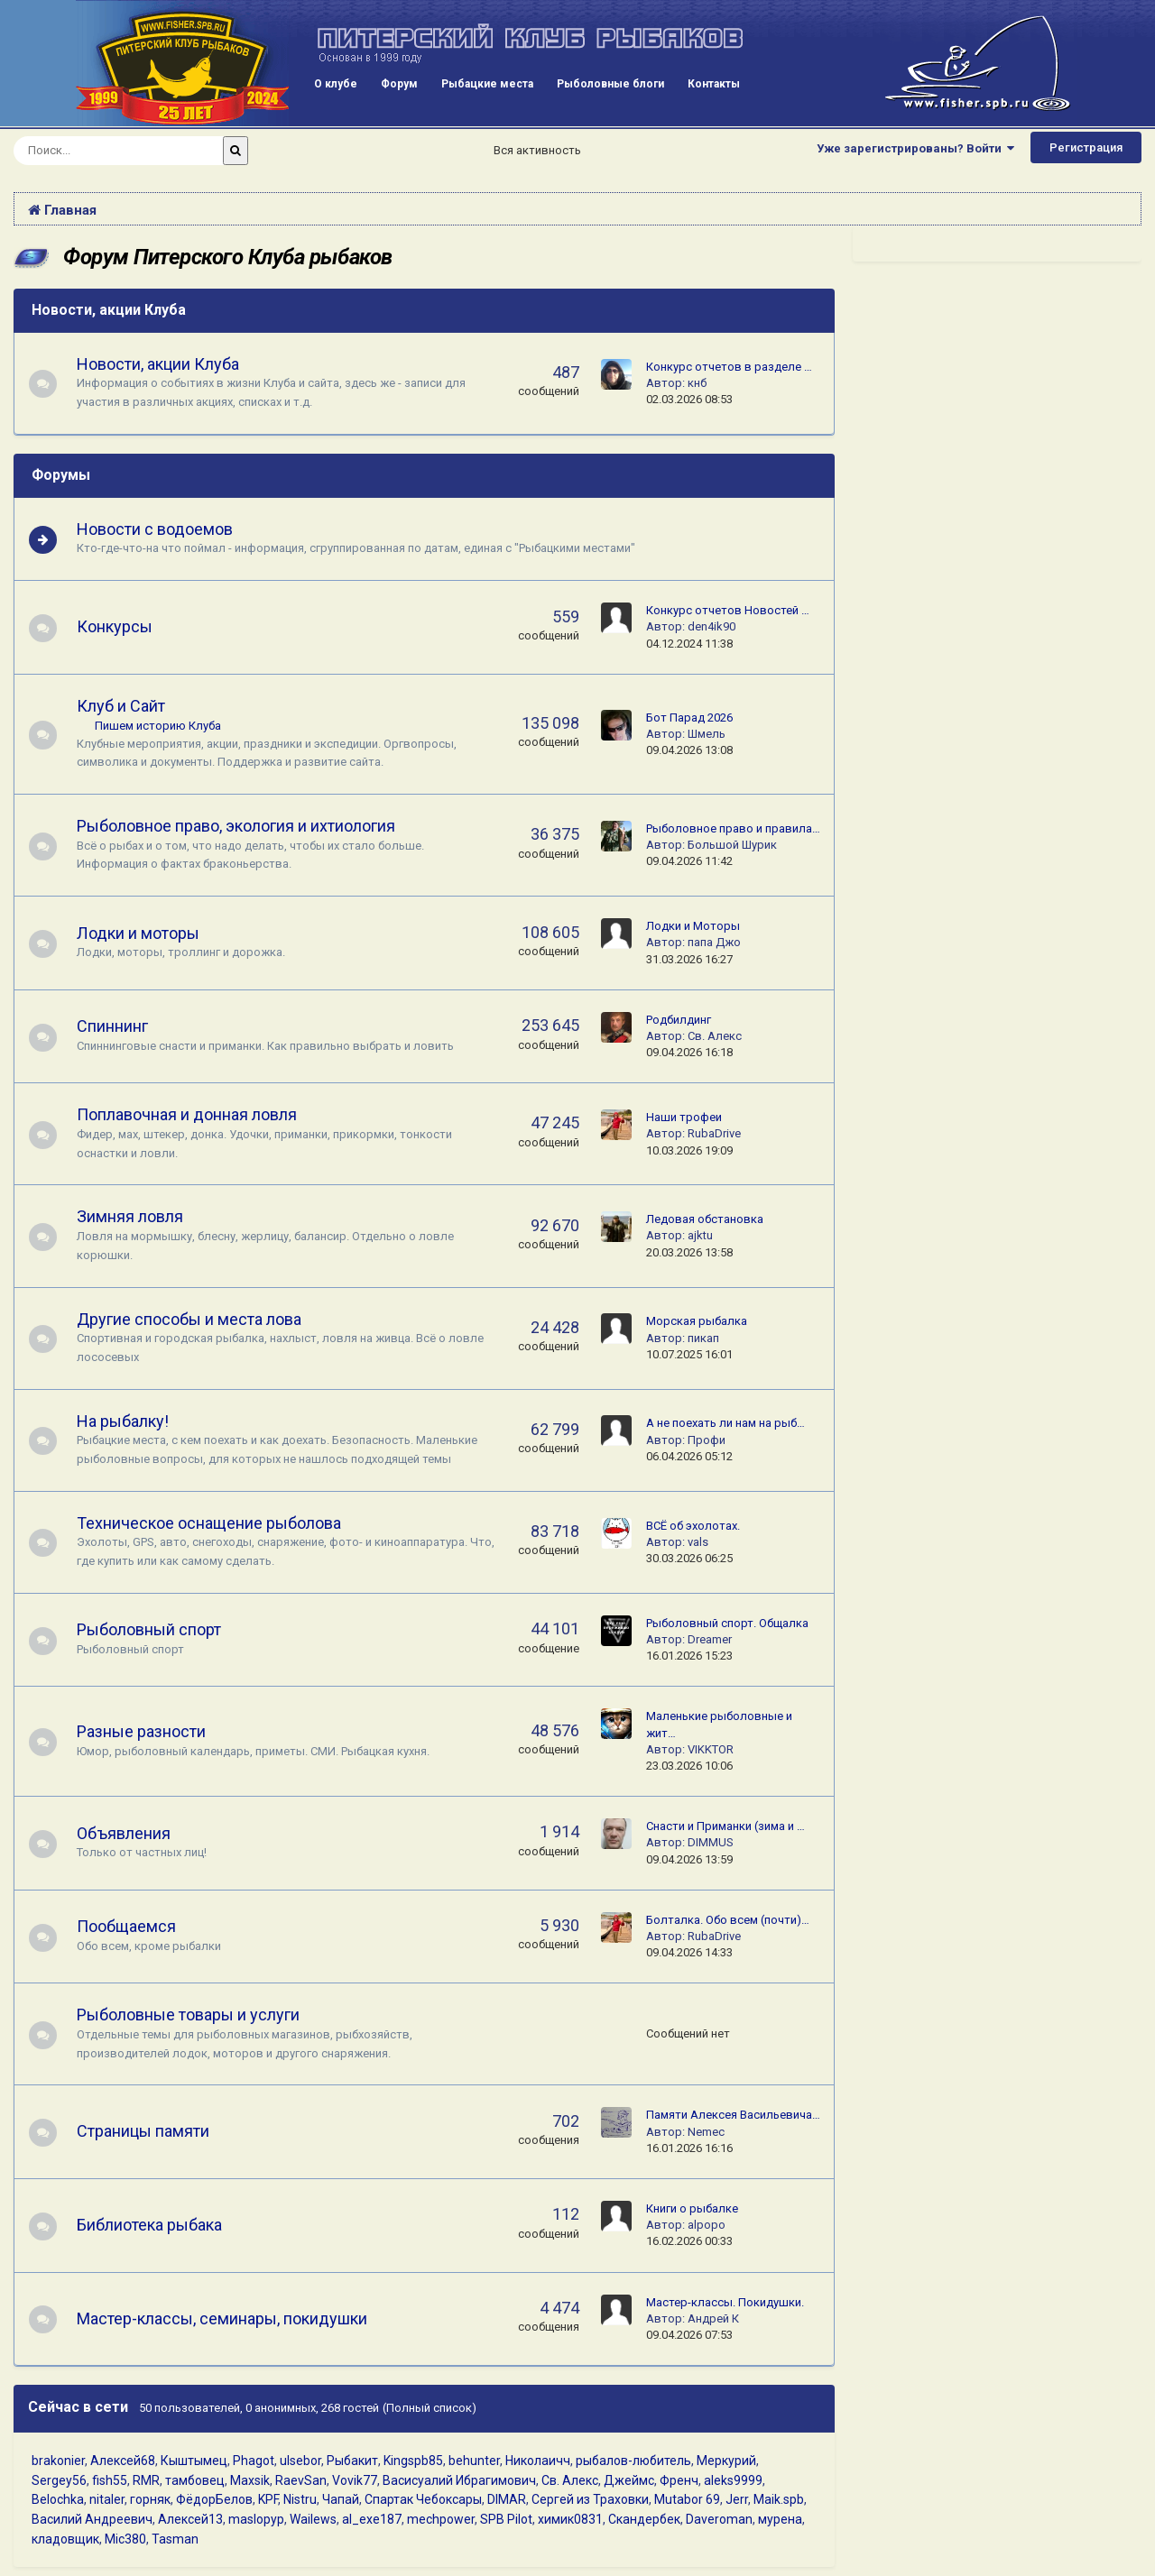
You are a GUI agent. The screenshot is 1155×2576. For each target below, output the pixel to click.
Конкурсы (123, 626)
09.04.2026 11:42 (689, 861)
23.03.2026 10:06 (689, 1765)
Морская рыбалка (696, 1321)
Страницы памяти (151, 2130)
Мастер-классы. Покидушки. (725, 2302)
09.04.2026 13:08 (689, 750)
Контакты (714, 84)
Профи (706, 1440)
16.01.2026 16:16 (689, 2148)
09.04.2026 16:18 (689, 1052)
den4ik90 (711, 626)
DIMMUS (711, 1842)
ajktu (700, 1235)
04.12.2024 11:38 (689, 643)
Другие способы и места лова (197, 1319)
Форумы (61, 474)
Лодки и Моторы (693, 926)
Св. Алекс (715, 1036)
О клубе (335, 84)
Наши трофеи (684, 1117)
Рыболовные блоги (610, 84)
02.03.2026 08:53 (689, 399)
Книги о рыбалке (692, 2208)
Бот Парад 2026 (689, 717)
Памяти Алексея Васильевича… (733, 2114)
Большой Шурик (732, 844)
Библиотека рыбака (157, 2224)
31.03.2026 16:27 (689, 959)
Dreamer (710, 1639)
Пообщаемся (134, 1926)
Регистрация (1086, 147)
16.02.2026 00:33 (689, 2241)
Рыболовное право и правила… (733, 828)
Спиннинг (120, 1026)
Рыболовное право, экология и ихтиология (244, 825)
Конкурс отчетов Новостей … (727, 610)
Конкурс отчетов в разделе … (729, 366)
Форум (399, 84)
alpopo (706, 2224)
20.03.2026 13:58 (689, 1252)
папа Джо (714, 942)
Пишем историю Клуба (166, 725)
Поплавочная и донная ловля (195, 1114)
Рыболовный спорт (157, 1629)
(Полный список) (429, 2408)
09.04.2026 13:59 (689, 1859)
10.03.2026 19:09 (689, 1150)
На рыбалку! (131, 1421)
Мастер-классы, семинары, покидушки (230, 2318)
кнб (697, 383)
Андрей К (713, 2318)
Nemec (706, 2132)
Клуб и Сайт (129, 705)
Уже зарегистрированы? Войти (915, 148)
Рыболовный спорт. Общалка (727, 1623)
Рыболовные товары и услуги (196, 2014)
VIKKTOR (711, 1749)
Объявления (132, 1833)
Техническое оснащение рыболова (217, 1522)
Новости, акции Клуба (109, 309)
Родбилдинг (678, 1019)
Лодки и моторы (146, 933)
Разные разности (149, 1731)
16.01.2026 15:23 (689, 1655)
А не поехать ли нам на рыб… (725, 1423)
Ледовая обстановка (704, 1219)
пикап (703, 1338)
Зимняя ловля (138, 1216)
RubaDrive (714, 1133)
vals (698, 1542)
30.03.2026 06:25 (689, 1558)
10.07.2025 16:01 (689, 1354)
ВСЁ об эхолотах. (693, 1525)
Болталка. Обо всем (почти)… (727, 1920)
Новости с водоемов (163, 529)
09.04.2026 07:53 (689, 2334)
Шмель (706, 734)
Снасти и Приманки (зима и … (725, 1826)
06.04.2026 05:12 (689, 1456)
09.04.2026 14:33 (689, 1952)
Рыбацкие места (487, 84)
